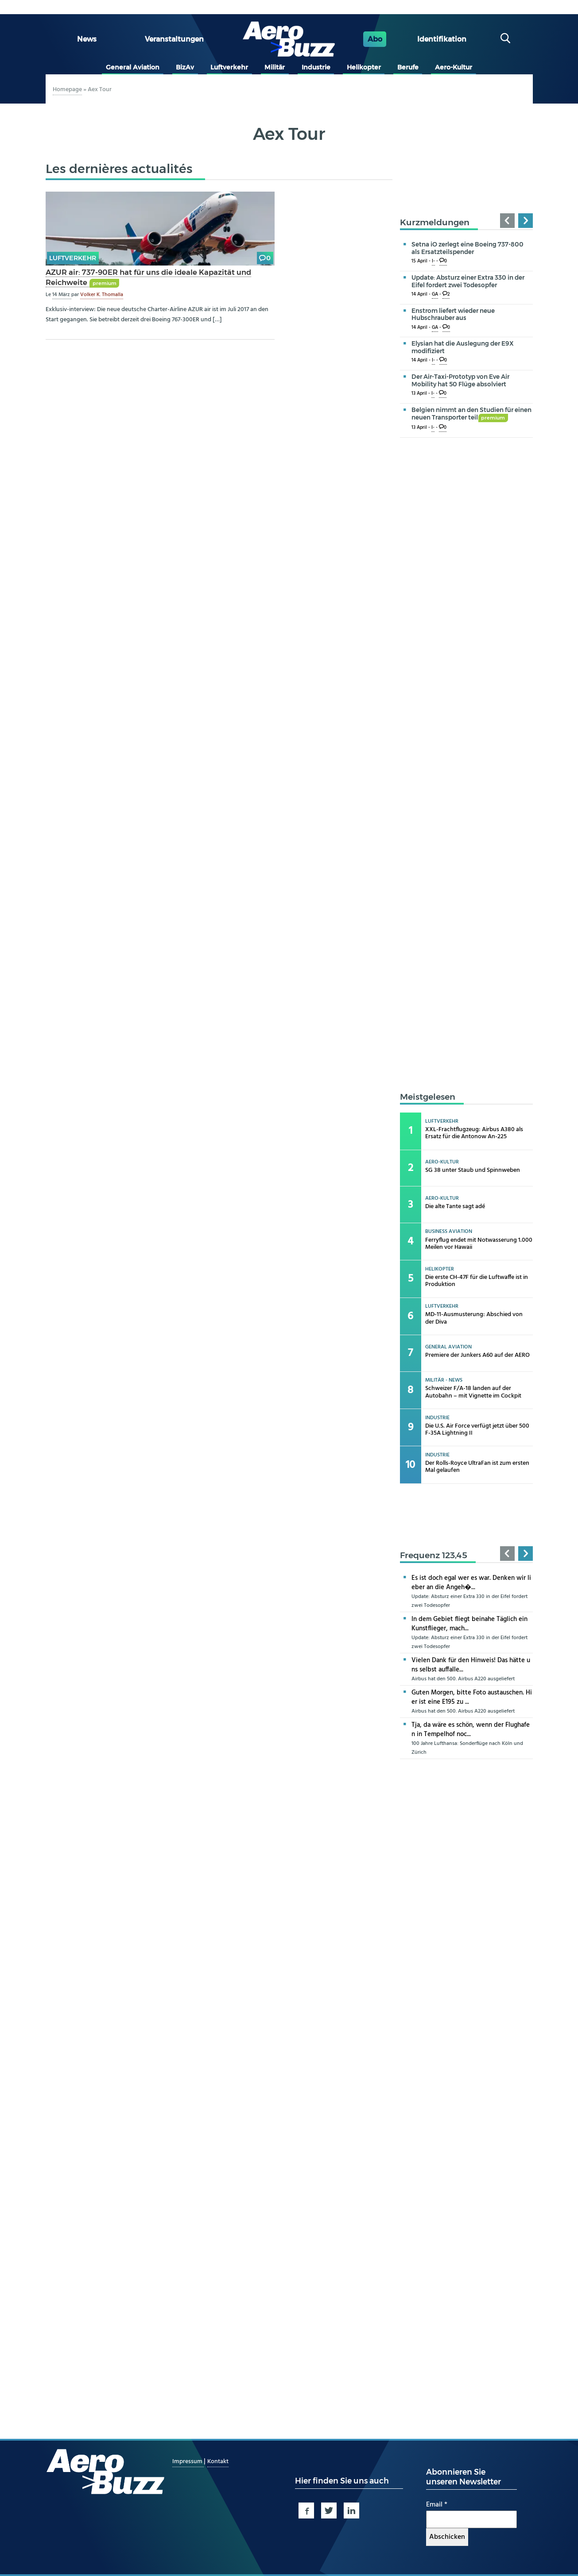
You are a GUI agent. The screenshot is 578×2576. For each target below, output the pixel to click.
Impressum (188, 2462)
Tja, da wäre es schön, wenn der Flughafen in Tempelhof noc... (470, 1730)
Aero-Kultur (453, 67)
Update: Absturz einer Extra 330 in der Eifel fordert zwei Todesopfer (467, 281)
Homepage (67, 90)
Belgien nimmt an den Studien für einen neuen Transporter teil (471, 413)
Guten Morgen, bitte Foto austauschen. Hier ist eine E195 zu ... (471, 1697)
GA (435, 294)
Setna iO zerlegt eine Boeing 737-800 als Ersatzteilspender (467, 248)
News (87, 39)
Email (436, 2505)
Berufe (408, 67)
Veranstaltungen (174, 39)
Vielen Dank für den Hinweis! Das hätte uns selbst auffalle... (470, 1665)
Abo (375, 39)
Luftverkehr (229, 67)
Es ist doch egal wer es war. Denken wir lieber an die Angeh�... (471, 1583)
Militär (274, 67)
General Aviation (132, 67)
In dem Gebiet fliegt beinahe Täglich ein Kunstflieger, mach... (469, 1624)
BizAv (185, 67)
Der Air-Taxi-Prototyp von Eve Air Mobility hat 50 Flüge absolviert (460, 380)
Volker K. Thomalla (101, 295)
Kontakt (218, 2462)
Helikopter (364, 67)
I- (433, 261)
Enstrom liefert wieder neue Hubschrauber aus (453, 314)
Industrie (316, 67)
